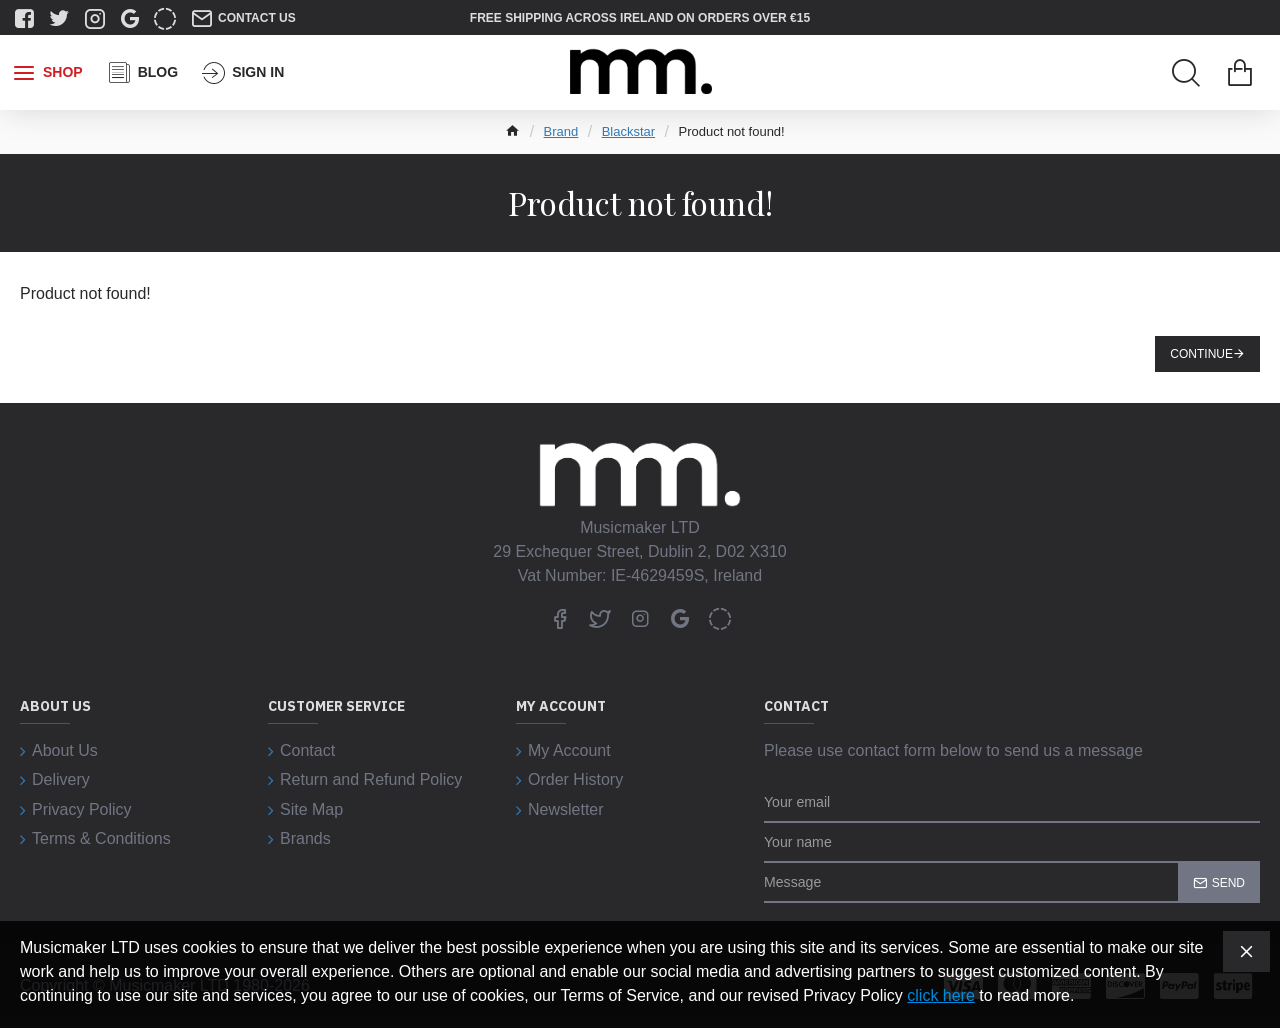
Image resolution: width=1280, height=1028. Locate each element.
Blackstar (628, 131)
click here (941, 995)
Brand (561, 131)
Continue (1201, 354)
